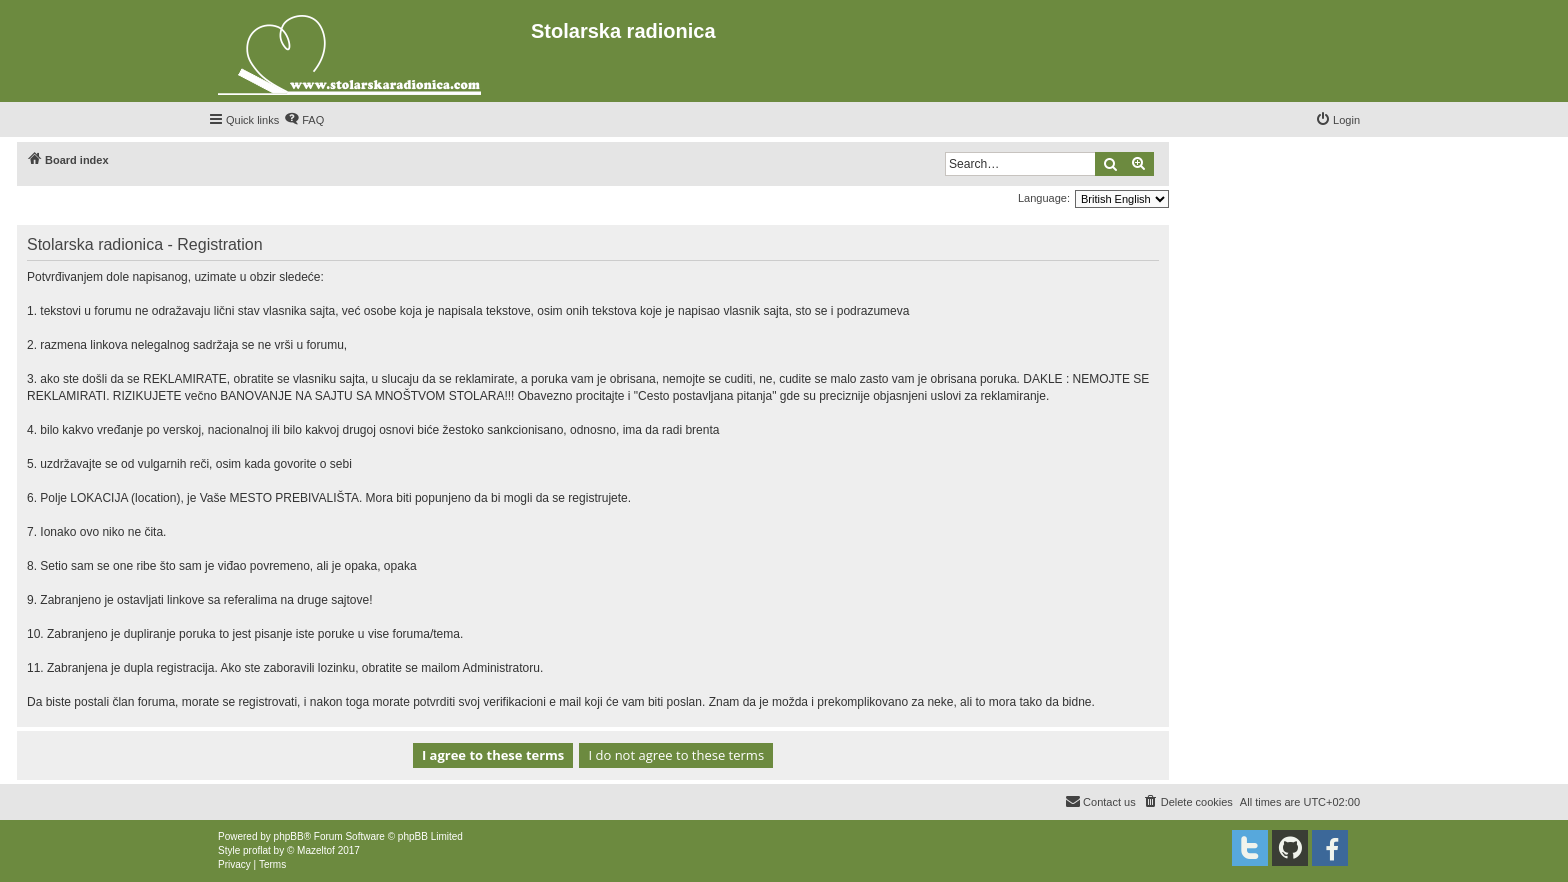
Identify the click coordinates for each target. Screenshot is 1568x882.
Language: (1044, 198)
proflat (257, 850)
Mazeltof (316, 850)
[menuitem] (304, 120)
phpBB (289, 836)
